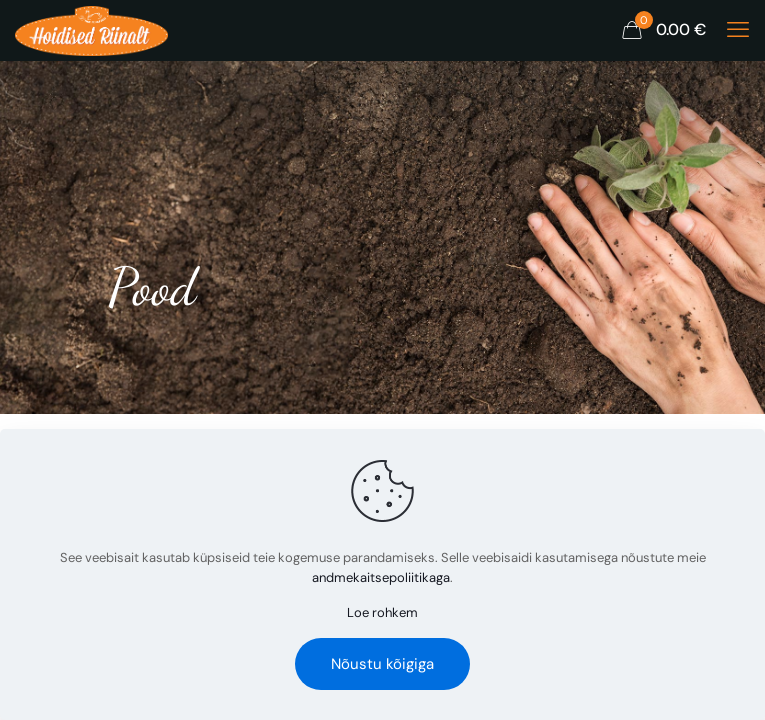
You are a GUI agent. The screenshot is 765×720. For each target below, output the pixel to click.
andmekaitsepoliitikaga (381, 577)
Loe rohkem (382, 612)
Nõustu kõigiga (382, 664)
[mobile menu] (738, 30)
